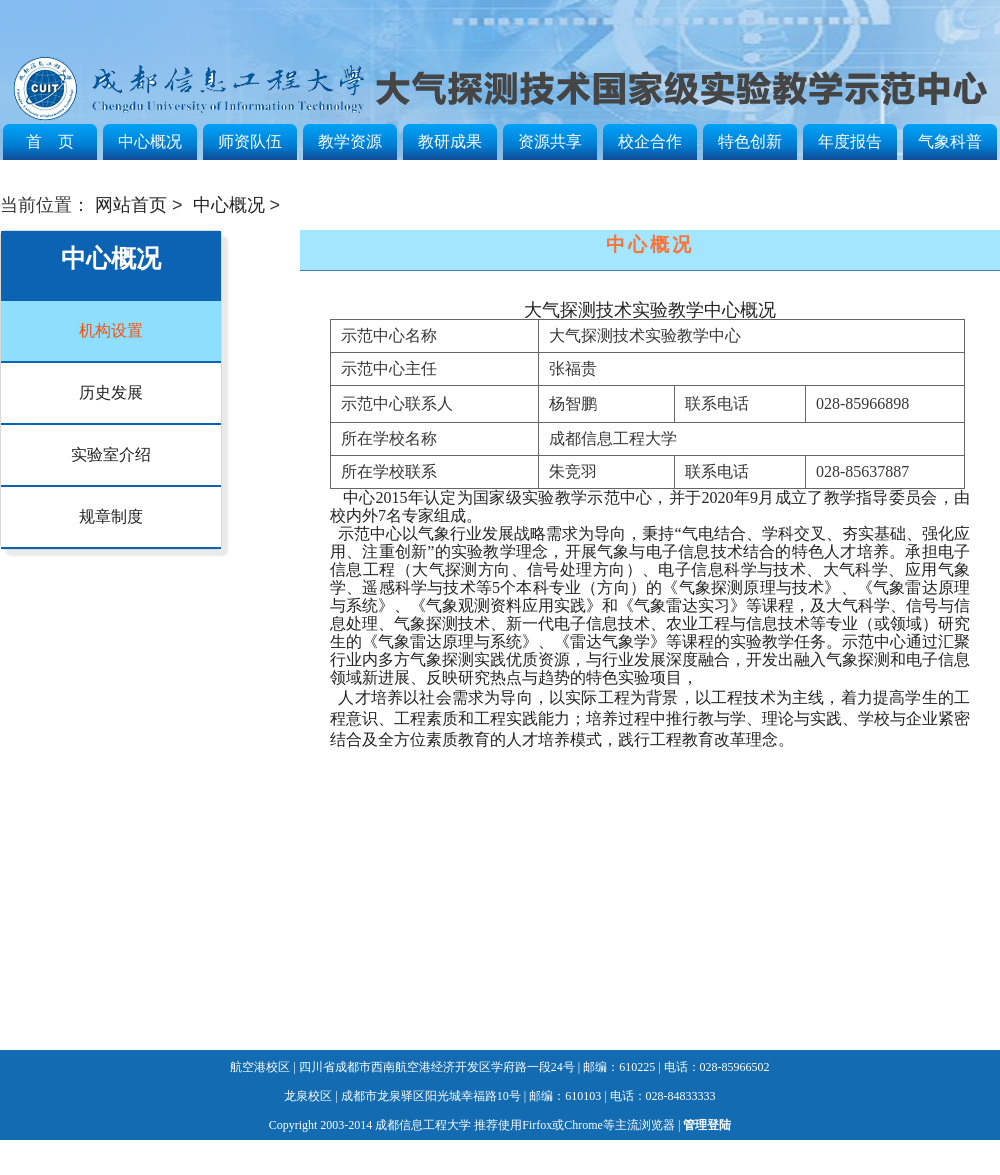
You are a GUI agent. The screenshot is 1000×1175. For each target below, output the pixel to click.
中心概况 (150, 141)
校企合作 (650, 141)
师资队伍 (250, 141)
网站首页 (131, 205)
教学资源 (350, 141)
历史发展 (111, 392)
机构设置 (111, 330)
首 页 (50, 141)
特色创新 (750, 141)
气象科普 (950, 141)
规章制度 (111, 516)
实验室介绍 (111, 454)
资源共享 (550, 141)
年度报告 (850, 141)
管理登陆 (707, 1125)
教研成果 (450, 141)
